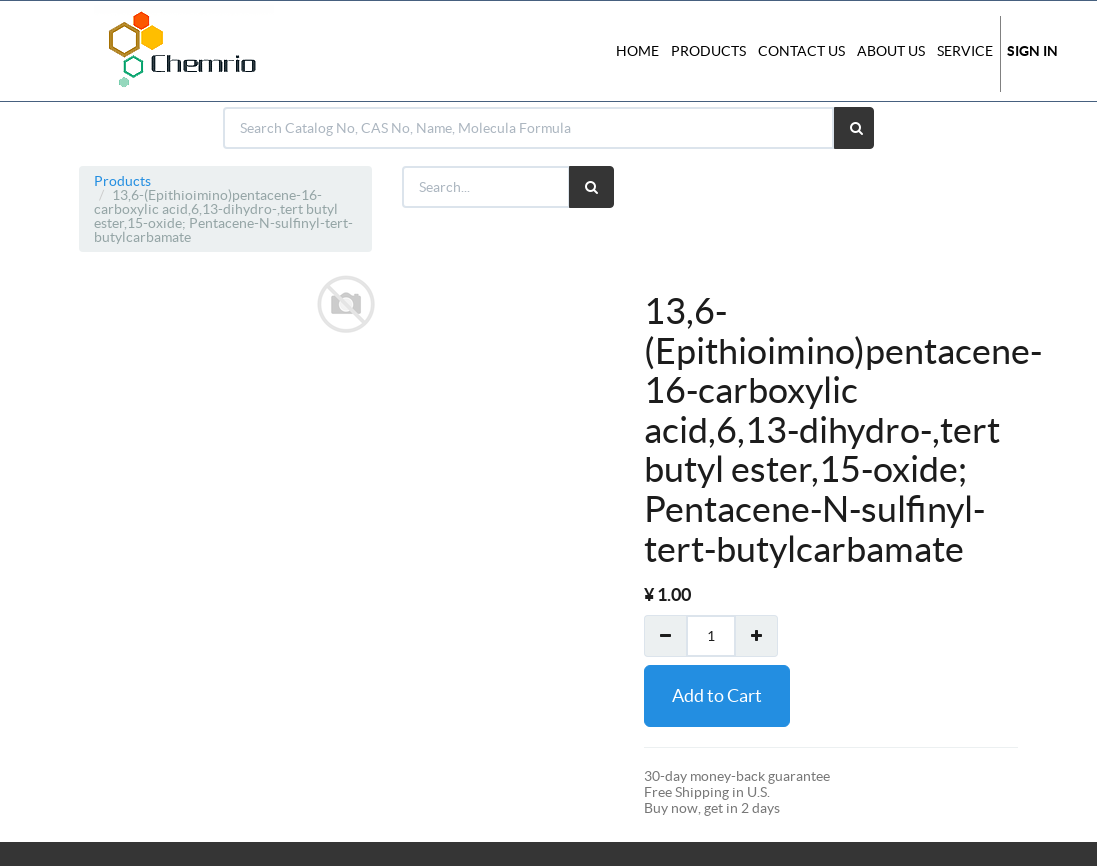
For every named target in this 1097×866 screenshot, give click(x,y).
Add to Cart (717, 695)
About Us (891, 51)
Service (965, 51)
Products (122, 181)
